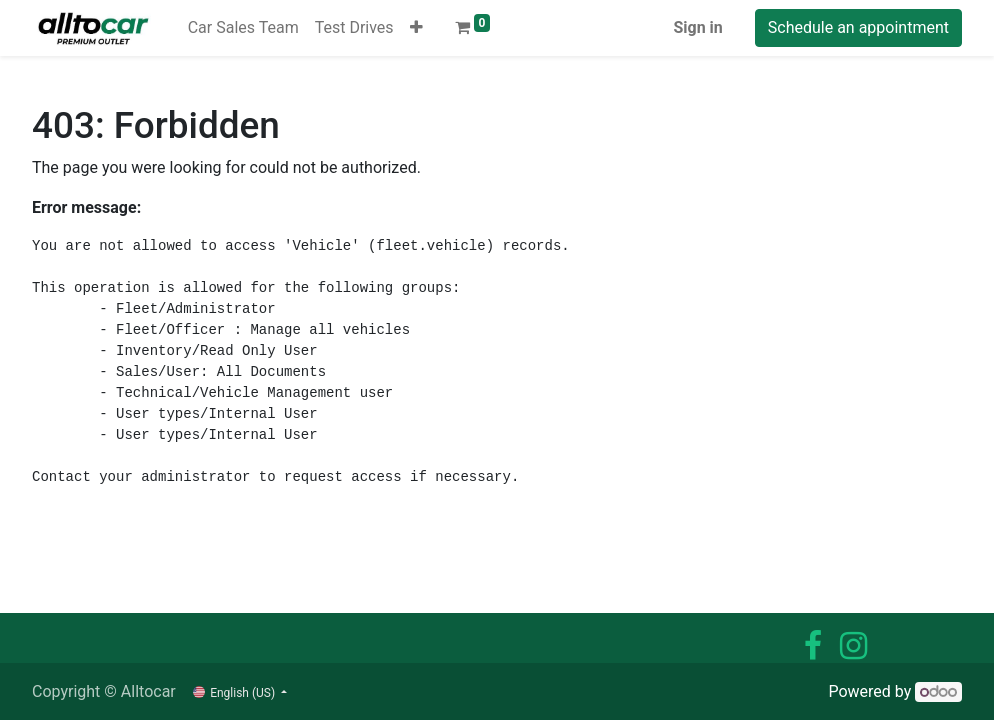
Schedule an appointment (858, 27)
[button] (416, 28)
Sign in (697, 27)
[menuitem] (243, 28)
